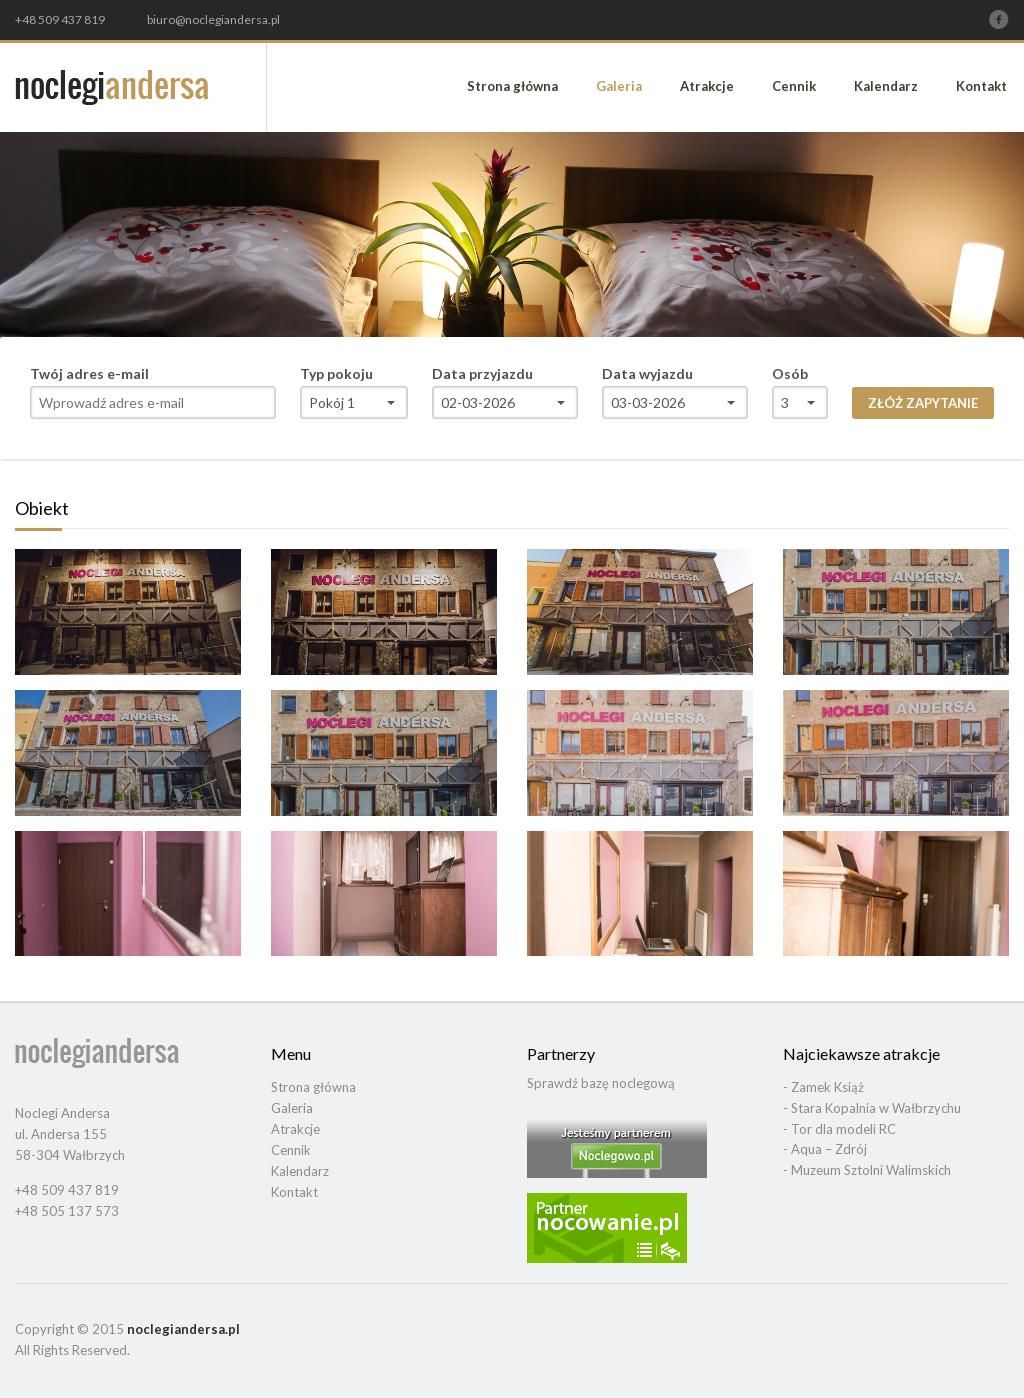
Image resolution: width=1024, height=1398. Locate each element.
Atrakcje (707, 86)
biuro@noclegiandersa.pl (213, 19)
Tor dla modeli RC (843, 1129)
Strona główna (512, 86)
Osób (790, 374)
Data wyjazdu (647, 374)
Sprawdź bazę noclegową (601, 1083)
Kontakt (981, 86)
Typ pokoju (336, 374)
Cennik (794, 86)
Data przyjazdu (482, 374)
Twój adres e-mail (89, 374)
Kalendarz (886, 86)
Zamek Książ (827, 1087)
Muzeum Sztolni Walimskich (871, 1170)
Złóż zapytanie (923, 403)
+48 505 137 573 (67, 1211)
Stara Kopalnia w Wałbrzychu (876, 1108)
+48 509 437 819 (60, 20)
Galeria (619, 86)
